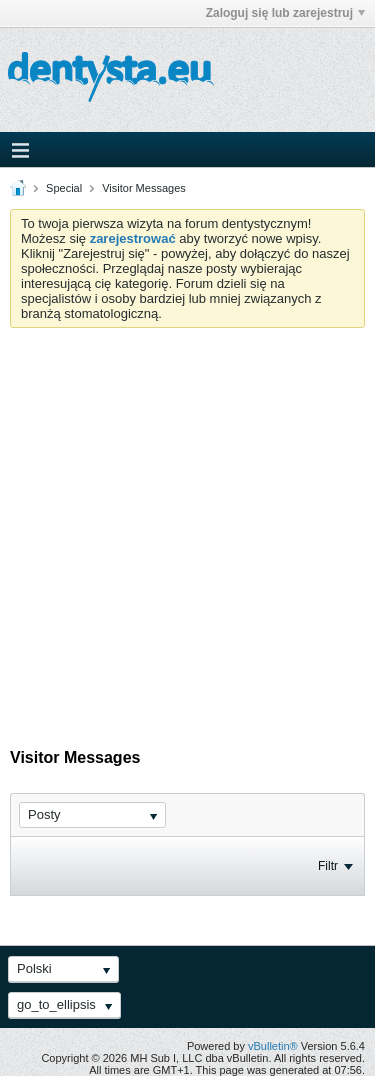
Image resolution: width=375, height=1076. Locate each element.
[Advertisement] (187, 525)
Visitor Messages (144, 188)
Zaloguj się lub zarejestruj (285, 13)
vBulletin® (273, 1046)
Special (64, 188)
